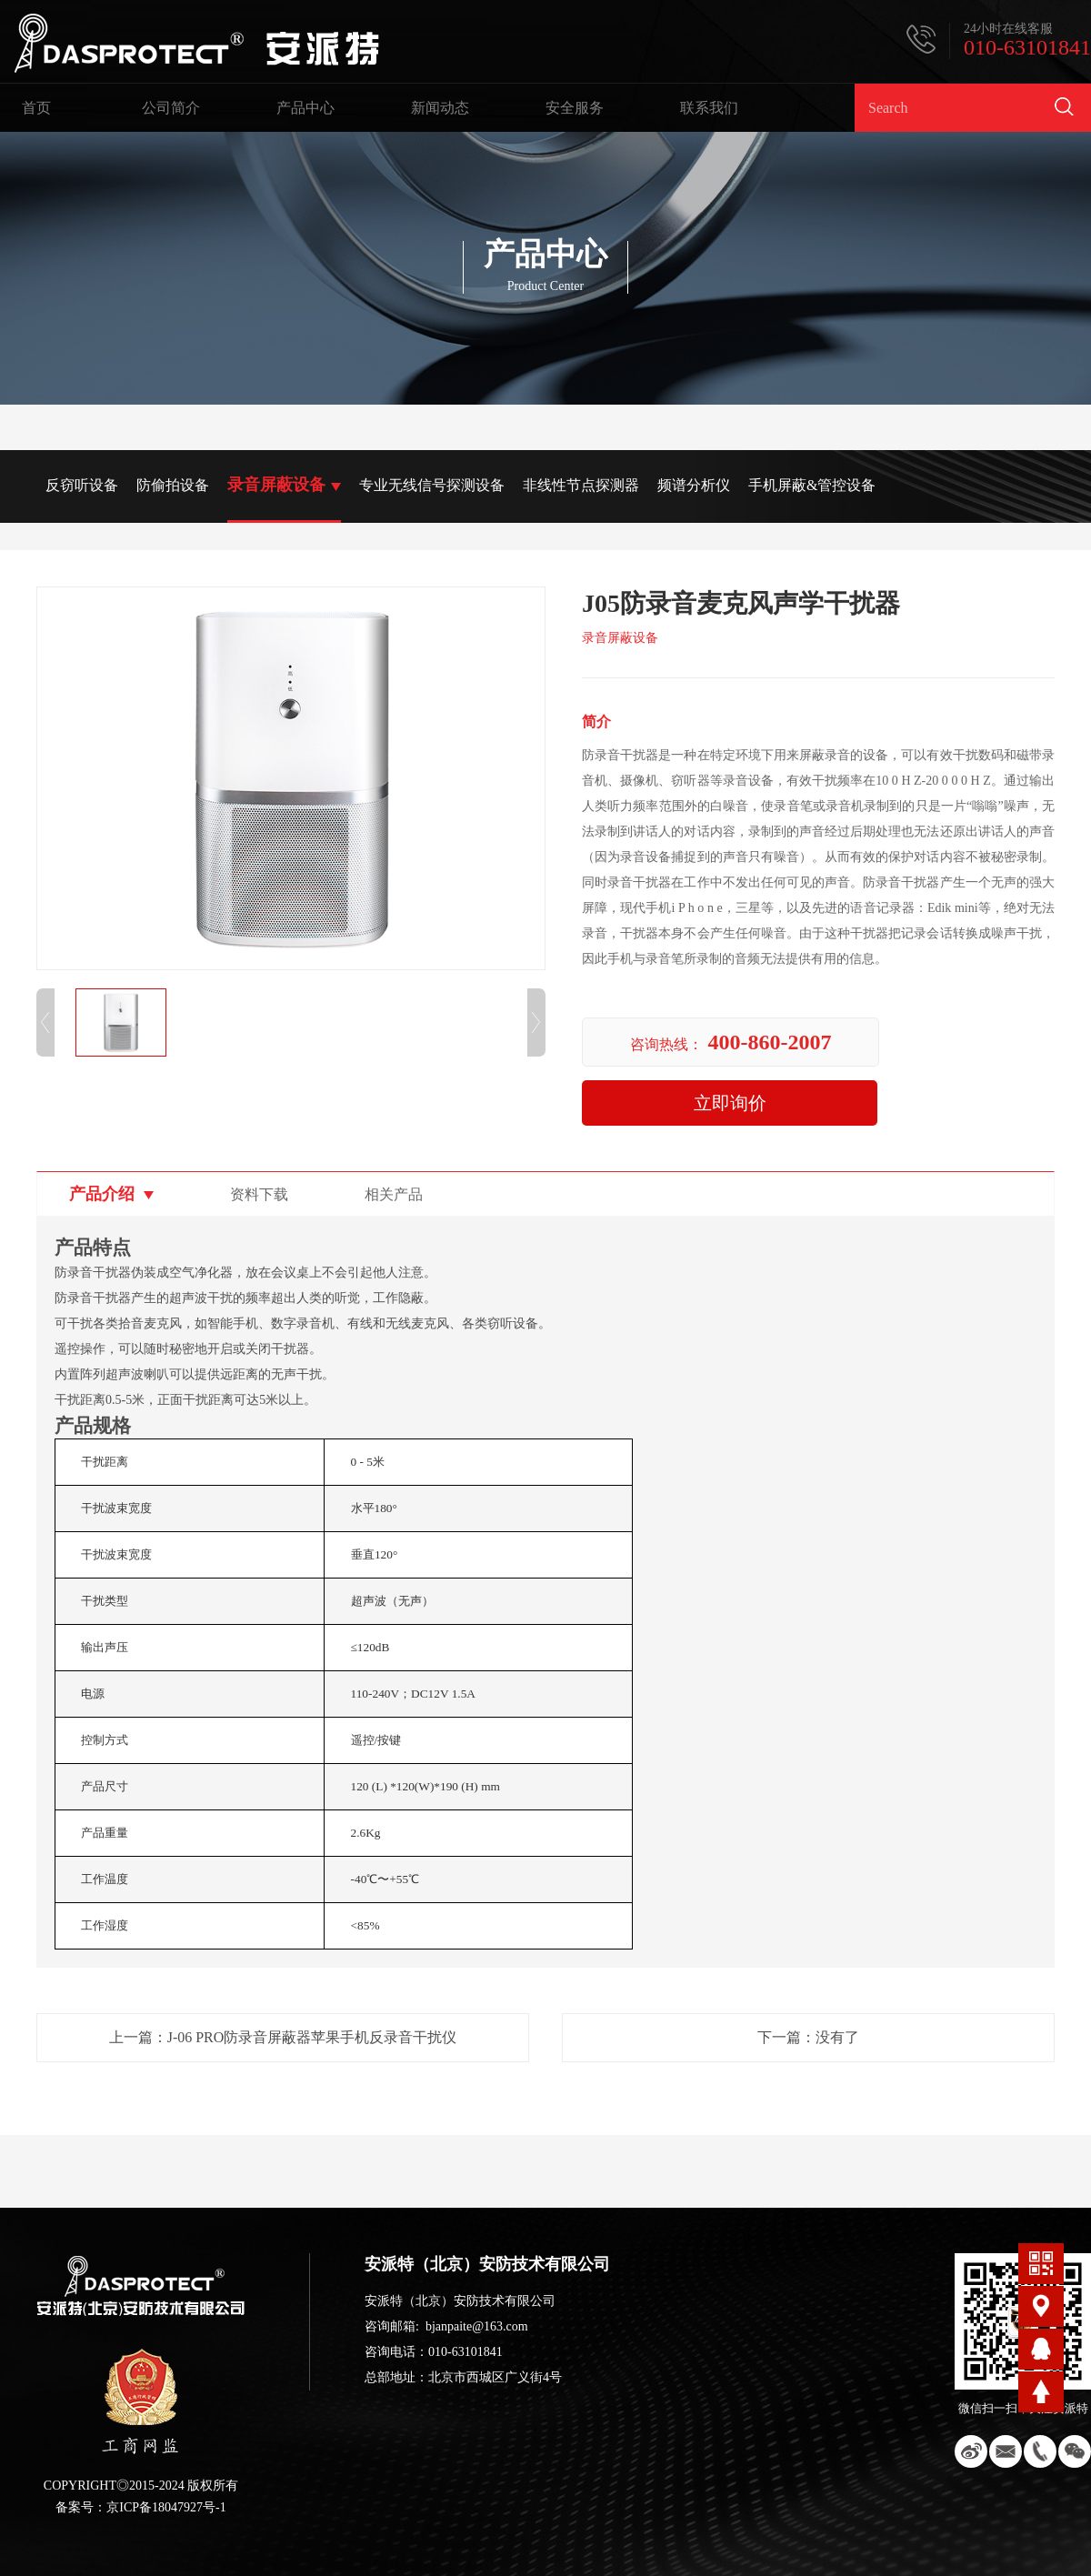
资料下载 (259, 1194)
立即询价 (730, 1103)
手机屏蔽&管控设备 (812, 485)
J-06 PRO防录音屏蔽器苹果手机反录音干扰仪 (312, 2037)
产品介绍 (102, 1194)
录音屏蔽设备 (276, 485)
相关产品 (394, 1194)
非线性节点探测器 (581, 485)
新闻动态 (440, 107)
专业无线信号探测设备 (432, 485)
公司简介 (171, 107)
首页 (36, 107)
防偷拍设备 (172, 485)
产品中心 (305, 107)
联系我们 (709, 107)
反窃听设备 (81, 485)
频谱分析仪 (693, 485)
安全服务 (575, 107)
